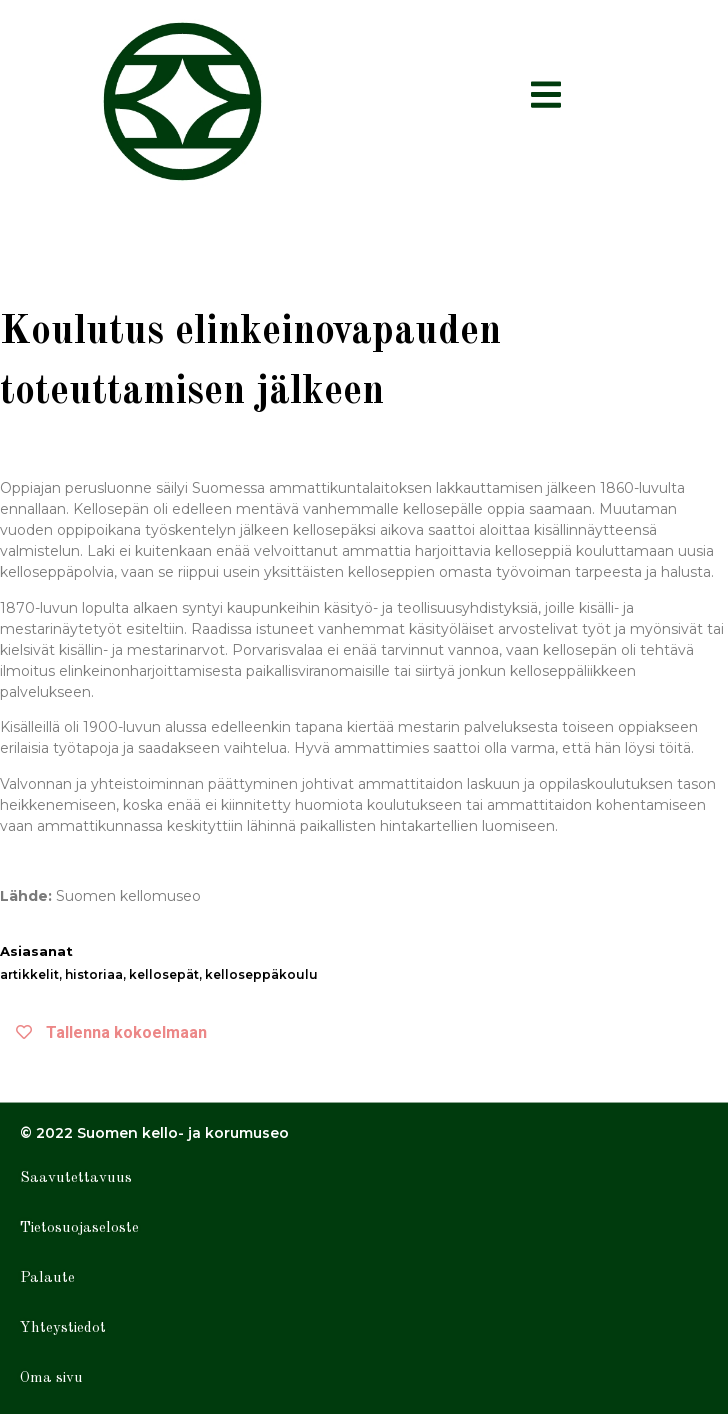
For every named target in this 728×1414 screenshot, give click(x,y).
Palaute (47, 1278)
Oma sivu (51, 1378)
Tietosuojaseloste (79, 1228)
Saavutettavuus (76, 1178)
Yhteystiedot (63, 1328)
